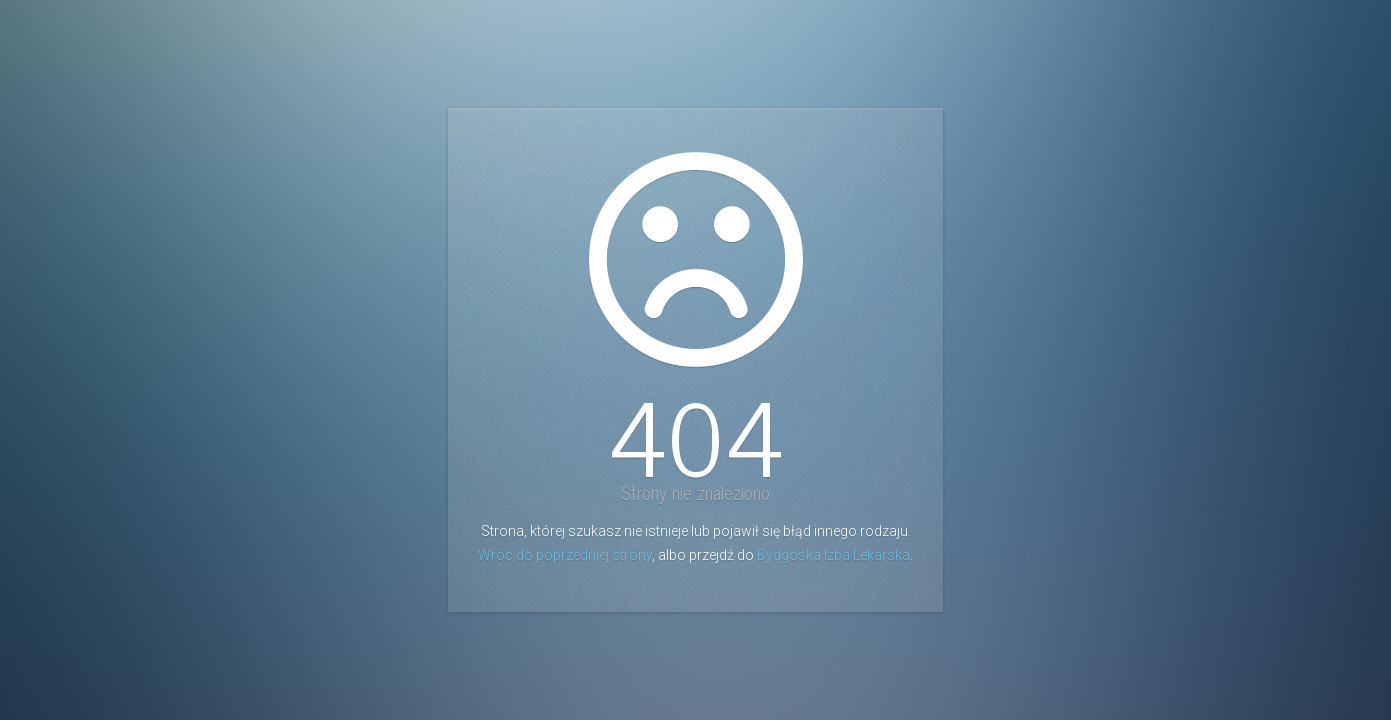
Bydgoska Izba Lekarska (833, 555)
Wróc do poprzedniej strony (565, 555)
